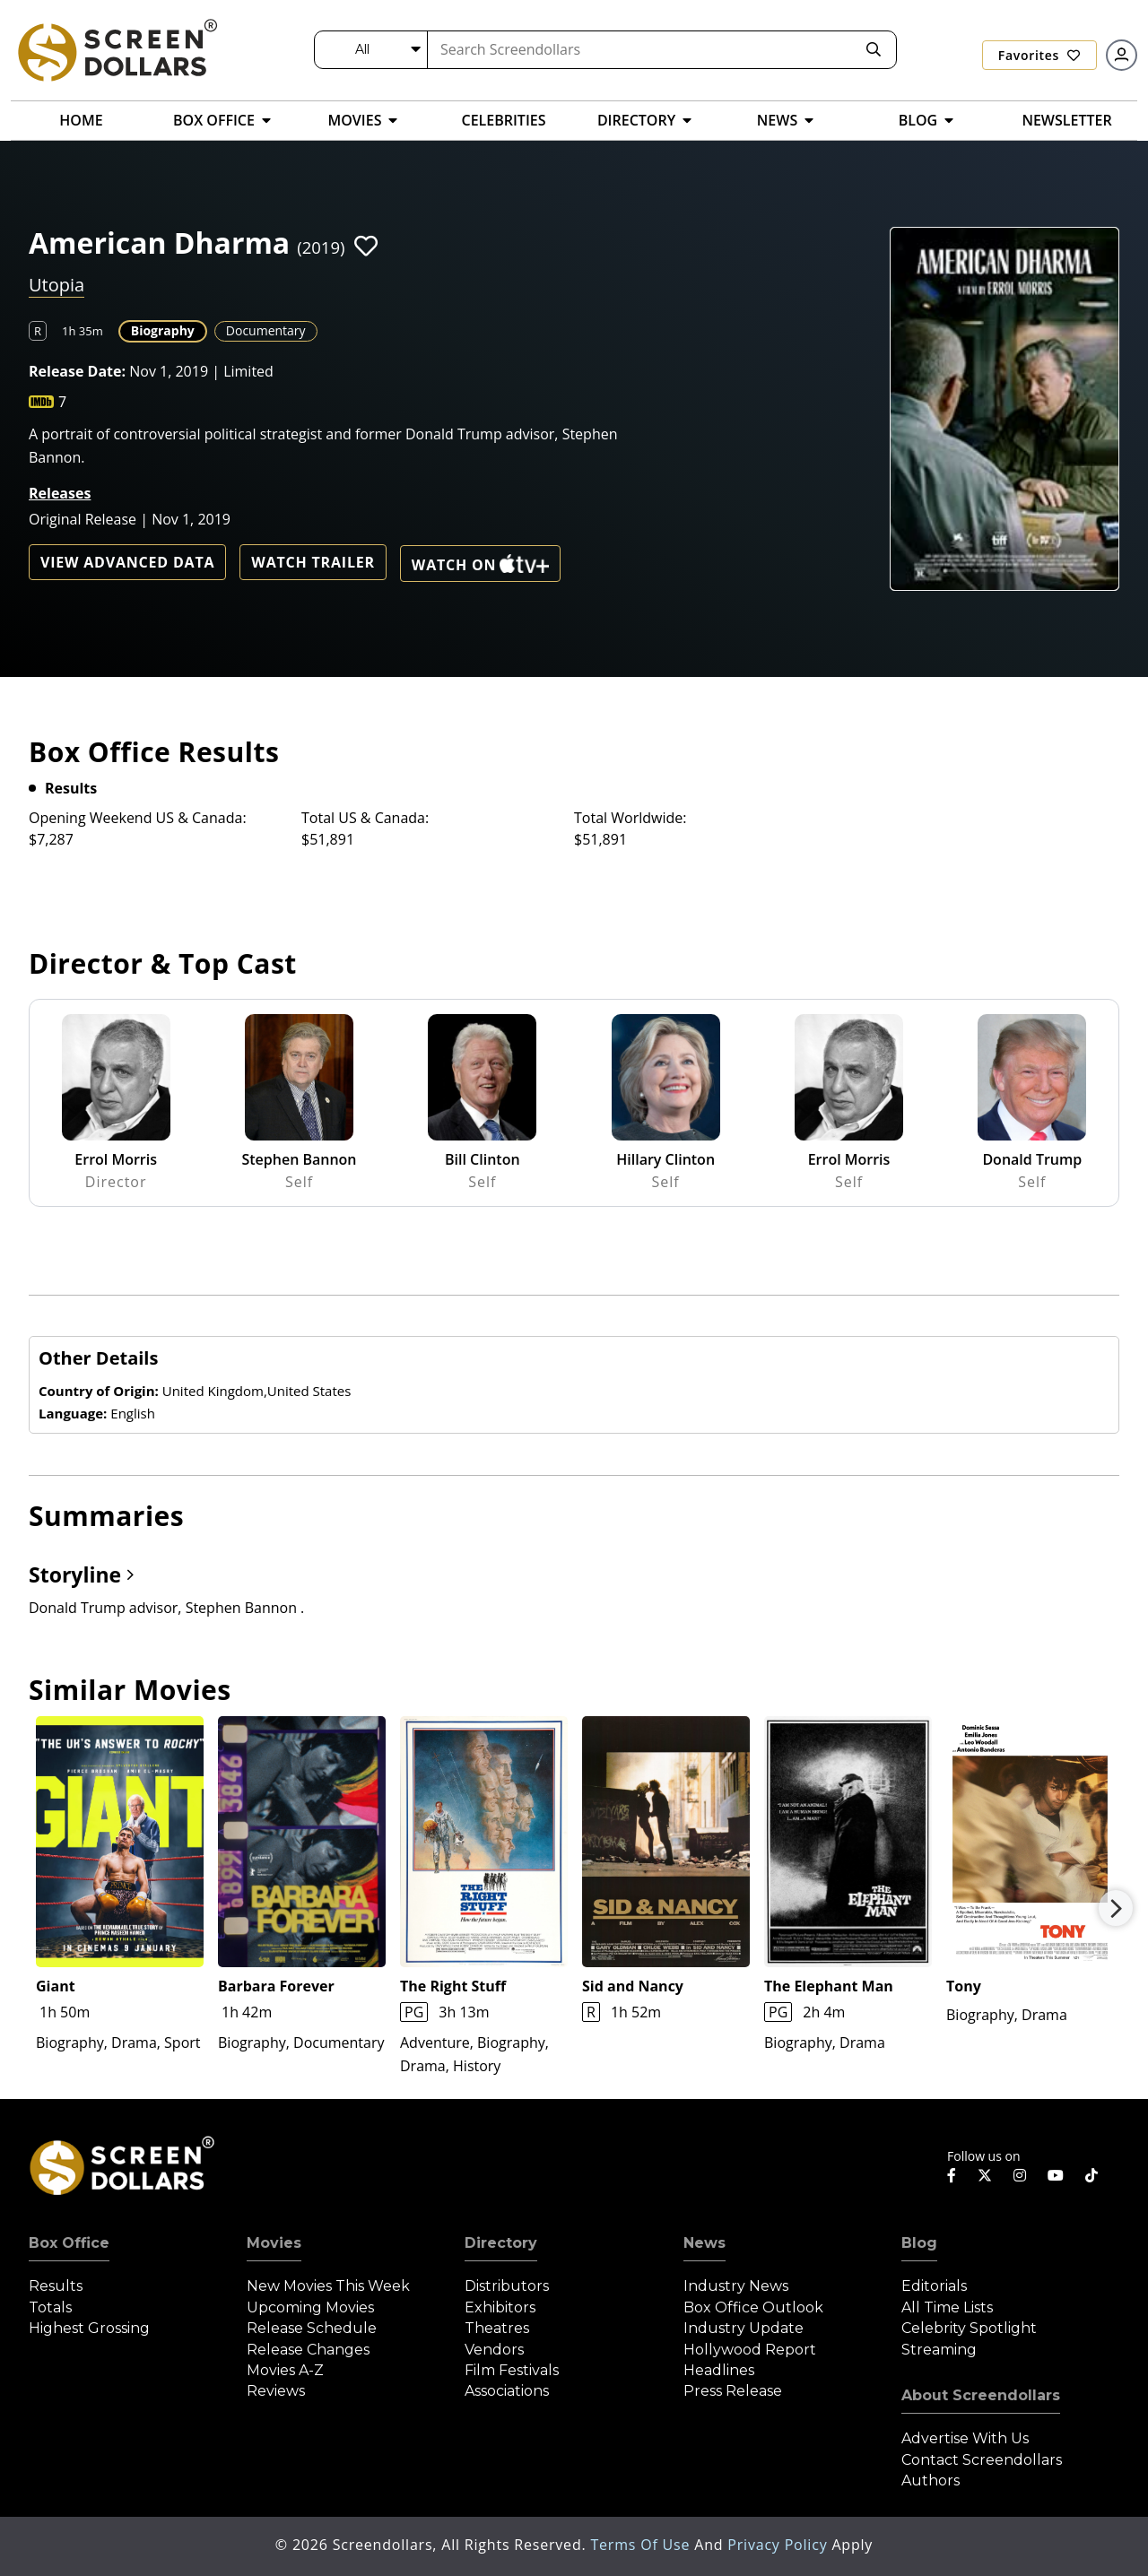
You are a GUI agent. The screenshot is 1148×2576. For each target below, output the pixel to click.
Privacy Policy (779, 2544)
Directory (501, 2242)
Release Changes (308, 2349)
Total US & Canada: (365, 818)
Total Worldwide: (630, 818)
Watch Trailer (313, 562)
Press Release (732, 2390)
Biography (163, 330)
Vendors (494, 2349)
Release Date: (77, 371)
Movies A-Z (285, 2370)
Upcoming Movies (310, 2307)
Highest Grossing (89, 2328)
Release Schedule (312, 2328)
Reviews (276, 2390)
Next (1116, 1908)
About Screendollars (980, 2395)
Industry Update (743, 2328)
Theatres (497, 2328)
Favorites (1039, 55)
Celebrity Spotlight (969, 2328)
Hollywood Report (749, 2349)
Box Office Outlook (753, 2307)
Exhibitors (500, 2307)
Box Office (69, 2242)
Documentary (266, 330)
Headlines (718, 2370)
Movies (274, 2242)
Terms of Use (642, 2544)
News (704, 2242)
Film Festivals (512, 2370)
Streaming (939, 2349)
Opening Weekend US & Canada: (138, 818)
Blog (919, 2242)
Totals (50, 2307)
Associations (507, 2390)
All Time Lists (947, 2307)
